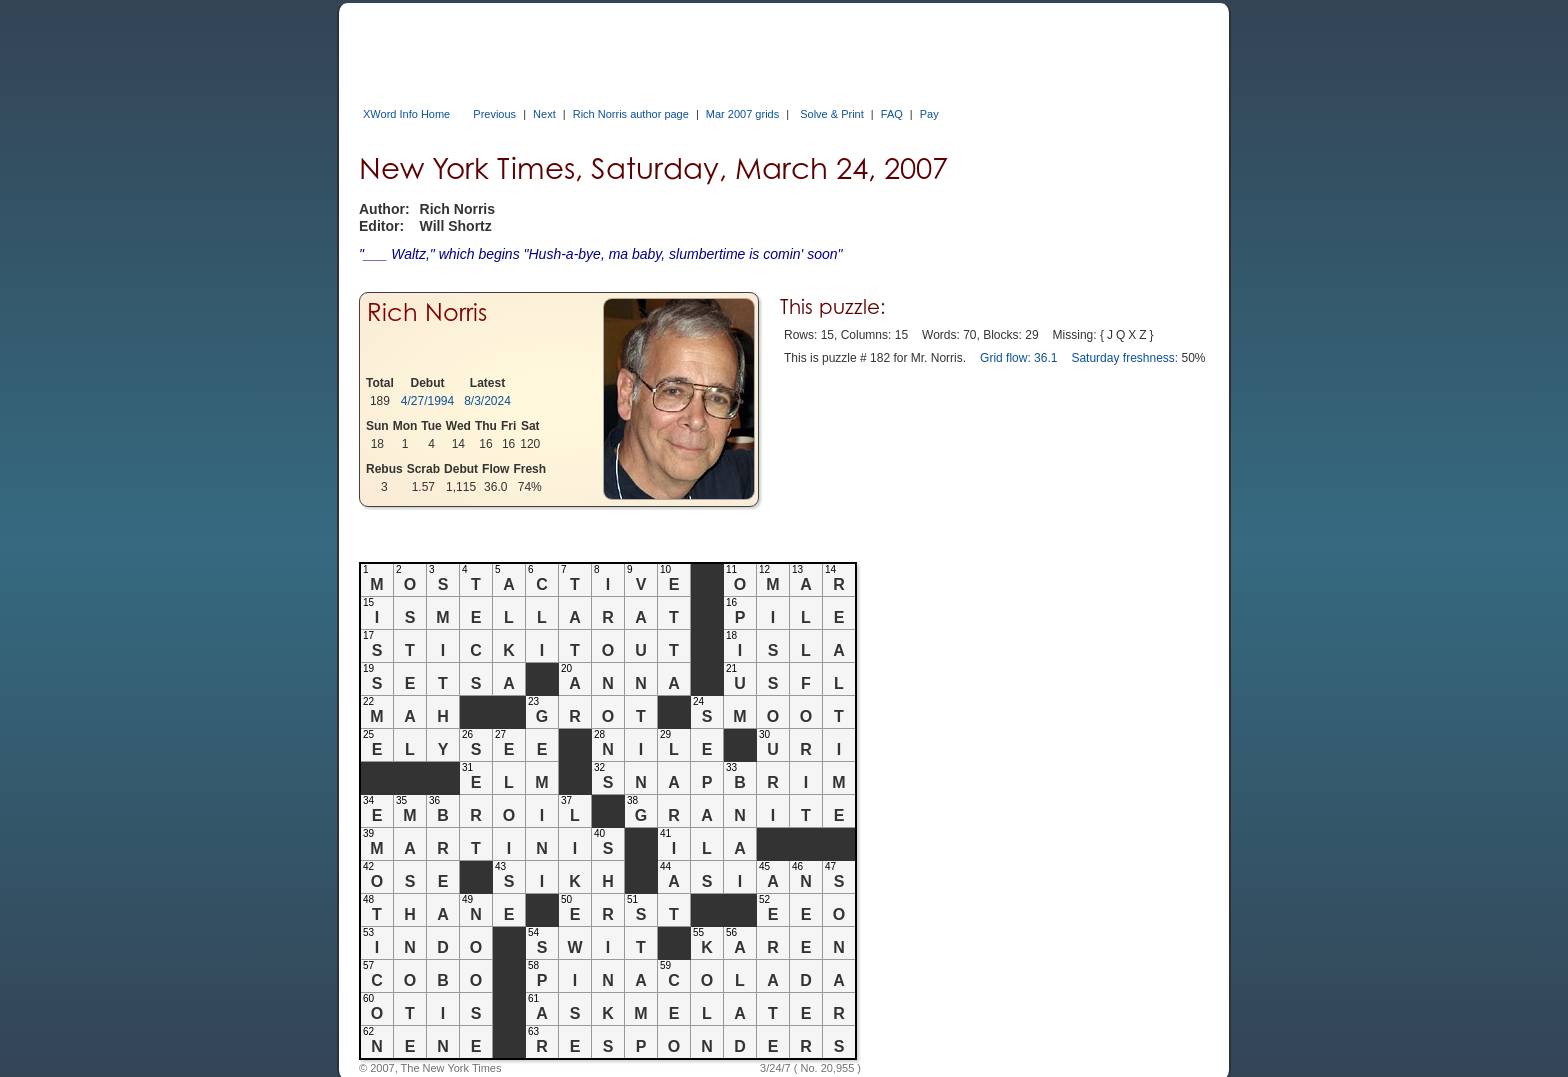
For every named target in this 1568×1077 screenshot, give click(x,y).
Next (544, 114)
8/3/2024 (487, 401)
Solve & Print (832, 114)
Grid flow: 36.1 (1018, 358)
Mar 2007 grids (742, 114)
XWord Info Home (406, 114)
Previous (494, 114)
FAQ (892, 114)
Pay (929, 114)
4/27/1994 (427, 401)
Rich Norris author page (631, 114)
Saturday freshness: (1124, 358)
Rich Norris (427, 312)
